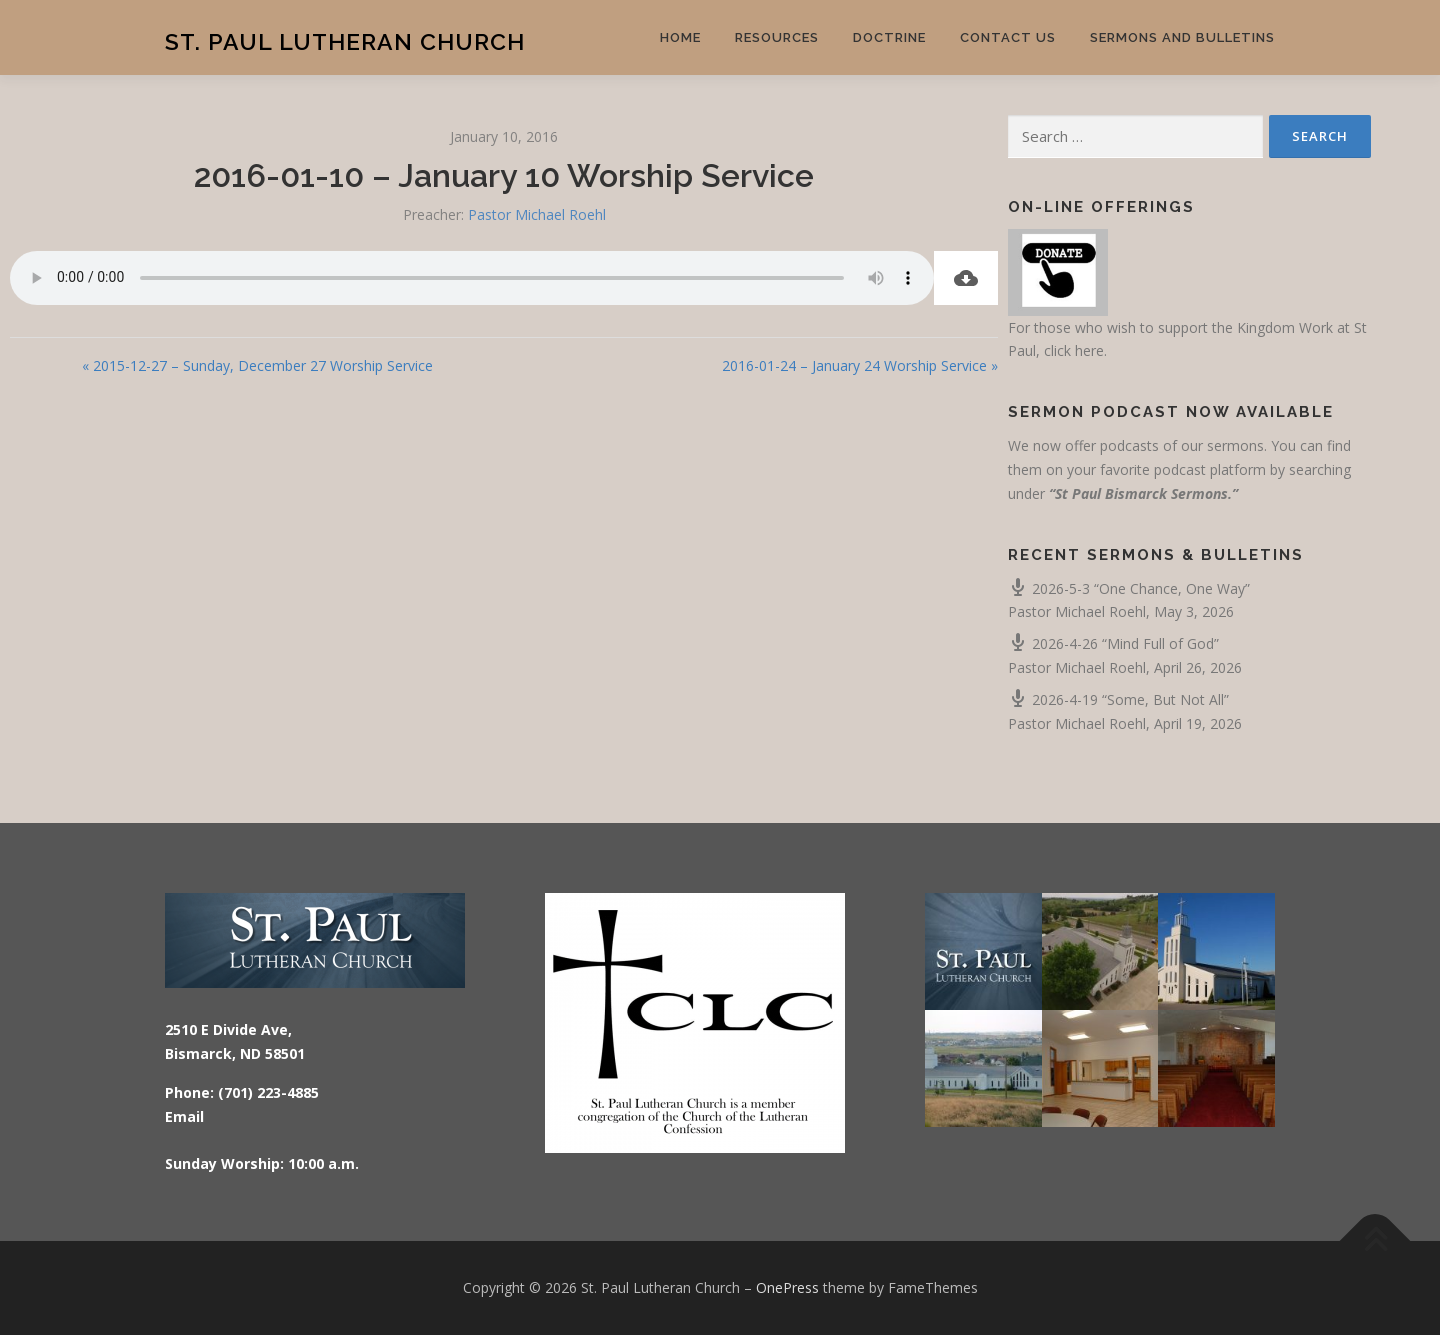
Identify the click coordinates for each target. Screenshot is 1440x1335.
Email (184, 1116)
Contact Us (1008, 37)
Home (680, 37)
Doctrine (889, 37)
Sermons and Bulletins (1182, 37)
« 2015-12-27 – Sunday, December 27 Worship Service (257, 365)
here (1089, 350)
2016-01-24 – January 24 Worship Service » (860, 365)
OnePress (787, 1287)
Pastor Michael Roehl (537, 214)
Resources (777, 37)
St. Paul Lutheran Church (345, 40)
